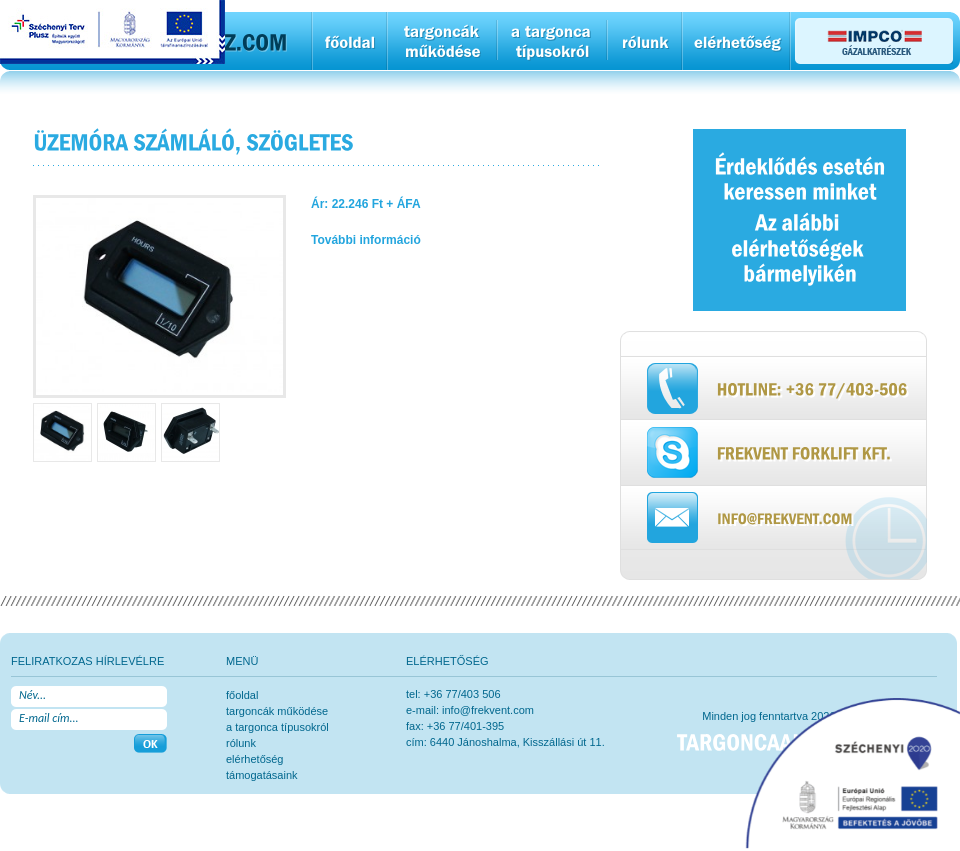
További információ (366, 240)
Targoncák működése (277, 711)
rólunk (241, 743)
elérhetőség (255, 759)
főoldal (242, 695)
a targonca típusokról (277, 727)
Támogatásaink (262, 775)
